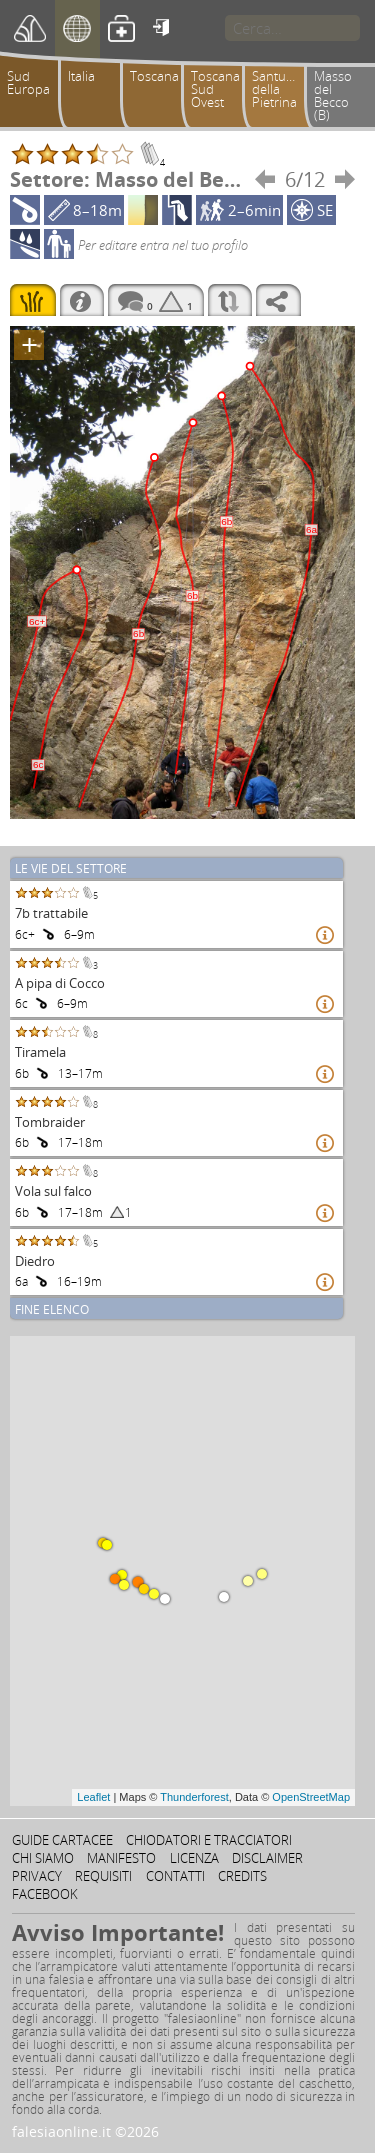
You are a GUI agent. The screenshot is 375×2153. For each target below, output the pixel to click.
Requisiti (103, 1876)
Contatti (175, 1876)
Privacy (37, 1876)
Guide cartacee (62, 1840)
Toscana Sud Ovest (215, 89)
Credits (242, 1876)
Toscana (154, 76)
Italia (81, 76)
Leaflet (93, 1797)
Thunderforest (194, 1797)
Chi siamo (43, 1858)
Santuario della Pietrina (280, 89)
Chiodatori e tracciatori (209, 1840)
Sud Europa (28, 82)
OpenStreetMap (311, 1797)
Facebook (45, 1894)
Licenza (194, 1858)
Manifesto (121, 1858)
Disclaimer (267, 1858)
